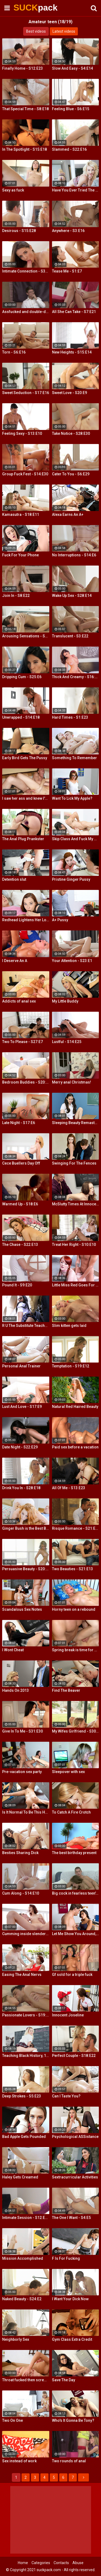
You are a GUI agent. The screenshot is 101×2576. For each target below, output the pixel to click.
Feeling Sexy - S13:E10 (22, 433)
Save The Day (63, 2380)
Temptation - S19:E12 (70, 1366)
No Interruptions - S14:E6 (74, 555)
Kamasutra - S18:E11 (20, 514)
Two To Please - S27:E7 (22, 1042)
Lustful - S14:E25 (66, 1042)
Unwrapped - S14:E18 (21, 717)
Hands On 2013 (15, 1690)
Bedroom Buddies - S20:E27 (25, 1082)
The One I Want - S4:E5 (71, 2217)
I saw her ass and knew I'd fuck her (25, 798)
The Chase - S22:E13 (20, 1244)
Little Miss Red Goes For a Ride (75, 1285)
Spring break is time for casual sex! (75, 1650)
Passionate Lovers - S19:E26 (25, 2015)
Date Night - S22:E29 (20, 1447)
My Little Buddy (65, 1001)
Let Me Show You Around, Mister (75, 1934)
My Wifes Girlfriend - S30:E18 (75, 1731)
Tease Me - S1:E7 (67, 271)
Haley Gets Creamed (20, 2177)
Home (23, 2563)
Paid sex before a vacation (75, 1447)
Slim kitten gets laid (69, 1325)
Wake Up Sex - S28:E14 (72, 595)
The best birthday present (74, 1853)
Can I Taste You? (66, 2096)
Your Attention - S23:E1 (72, 961)
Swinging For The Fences (74, 1163)
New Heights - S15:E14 (72, 352)
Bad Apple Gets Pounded (24, 2136)
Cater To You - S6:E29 (70, 474)
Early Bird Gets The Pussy (24, 758)
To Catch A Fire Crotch (71, 1812)
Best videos (36, 31)
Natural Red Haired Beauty (75, 1406)
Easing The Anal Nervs (21, 1974)
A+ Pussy (60, 920)
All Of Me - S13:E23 (68, 1488)
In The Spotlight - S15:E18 (24, 149)
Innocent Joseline (68, 2015)
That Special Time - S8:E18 (25, 109)
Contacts (61, 2563)
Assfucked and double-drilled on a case (25, 312)
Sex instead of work (19, 2461)
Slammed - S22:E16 (69, 149)
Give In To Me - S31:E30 (22, 1731)
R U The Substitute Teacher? (25, 1325)
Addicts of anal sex (19, 1001)
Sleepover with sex (68, 1772)
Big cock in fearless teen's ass (75, 1893)
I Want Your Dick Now (70, 2299)
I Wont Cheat (13, 1650)
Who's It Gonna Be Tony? (73, 2420)
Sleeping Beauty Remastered (75, 1123)
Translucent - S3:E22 (70, 636)
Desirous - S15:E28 (19, 230)
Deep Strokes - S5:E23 (21, 2096)
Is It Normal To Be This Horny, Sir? (25, 1812)
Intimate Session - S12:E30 (25, 2217)
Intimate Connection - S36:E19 (25, 271)
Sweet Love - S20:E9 (69, 393)
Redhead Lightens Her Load (25, 920)
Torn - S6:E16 (14, 352)
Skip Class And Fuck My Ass (75, 839)
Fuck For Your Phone (20, 555)
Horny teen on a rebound (73, 1609)
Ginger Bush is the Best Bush (25, 1528)
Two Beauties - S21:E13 (72, 1569)
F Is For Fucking (66, 2258)
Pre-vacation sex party (22, 1772)
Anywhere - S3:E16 (68, 230)
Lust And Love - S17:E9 (22, 1406)
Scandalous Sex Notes (22, 1609)
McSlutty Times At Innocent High (75, 1204)
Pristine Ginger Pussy (71, 879)
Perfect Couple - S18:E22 (74, 2055)
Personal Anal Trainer (21, 1366)
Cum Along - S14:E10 (20, 1893)
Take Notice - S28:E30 (71, 433)
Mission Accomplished (22, 2258)
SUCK (26, 7)
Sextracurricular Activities (75, 2177)
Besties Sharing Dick (20, 1853)
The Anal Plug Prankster (23, 839)
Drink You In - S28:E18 (21, 1488)
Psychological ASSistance (75, 2136)
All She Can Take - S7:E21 (74, 312)
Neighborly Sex (15, 2339)
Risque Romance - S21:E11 (75, 1528)
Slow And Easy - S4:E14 (72, 68)
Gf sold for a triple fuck (72, 1974)
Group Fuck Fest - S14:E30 (25, 474)
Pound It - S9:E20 (17, 1285)
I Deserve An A (14, 961)
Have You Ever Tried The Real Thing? (75, 190)
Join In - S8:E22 (16, 595)
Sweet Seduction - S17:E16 (25, 393)
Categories (41, 2563)
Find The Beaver (66, 1690)
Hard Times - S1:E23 (70, 717)
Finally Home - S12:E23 (22, 68)
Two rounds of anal (69, 2461)
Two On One (12, 2420)
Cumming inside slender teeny (25, 1934)
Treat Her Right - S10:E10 (74, 1244)
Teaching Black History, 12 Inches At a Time (25, 2055)
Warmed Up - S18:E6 (20, 1204)
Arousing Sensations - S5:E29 (25, 636)
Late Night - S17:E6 (18, 1123)
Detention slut (14, 879)
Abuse (77, 2563)
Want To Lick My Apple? (72, 798)
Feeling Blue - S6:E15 (70, 109)
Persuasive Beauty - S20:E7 (25, 1569)
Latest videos (64, 31)
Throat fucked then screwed (25, 2380)
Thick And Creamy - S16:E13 (75, 677)
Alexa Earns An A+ (67, 514)
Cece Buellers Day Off (21, 1163)
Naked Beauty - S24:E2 (21, 2299)
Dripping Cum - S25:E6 (21, 677)
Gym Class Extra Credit (72, 2339)
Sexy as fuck (13, 190)
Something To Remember (74, 758)
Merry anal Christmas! (71, 1082)
